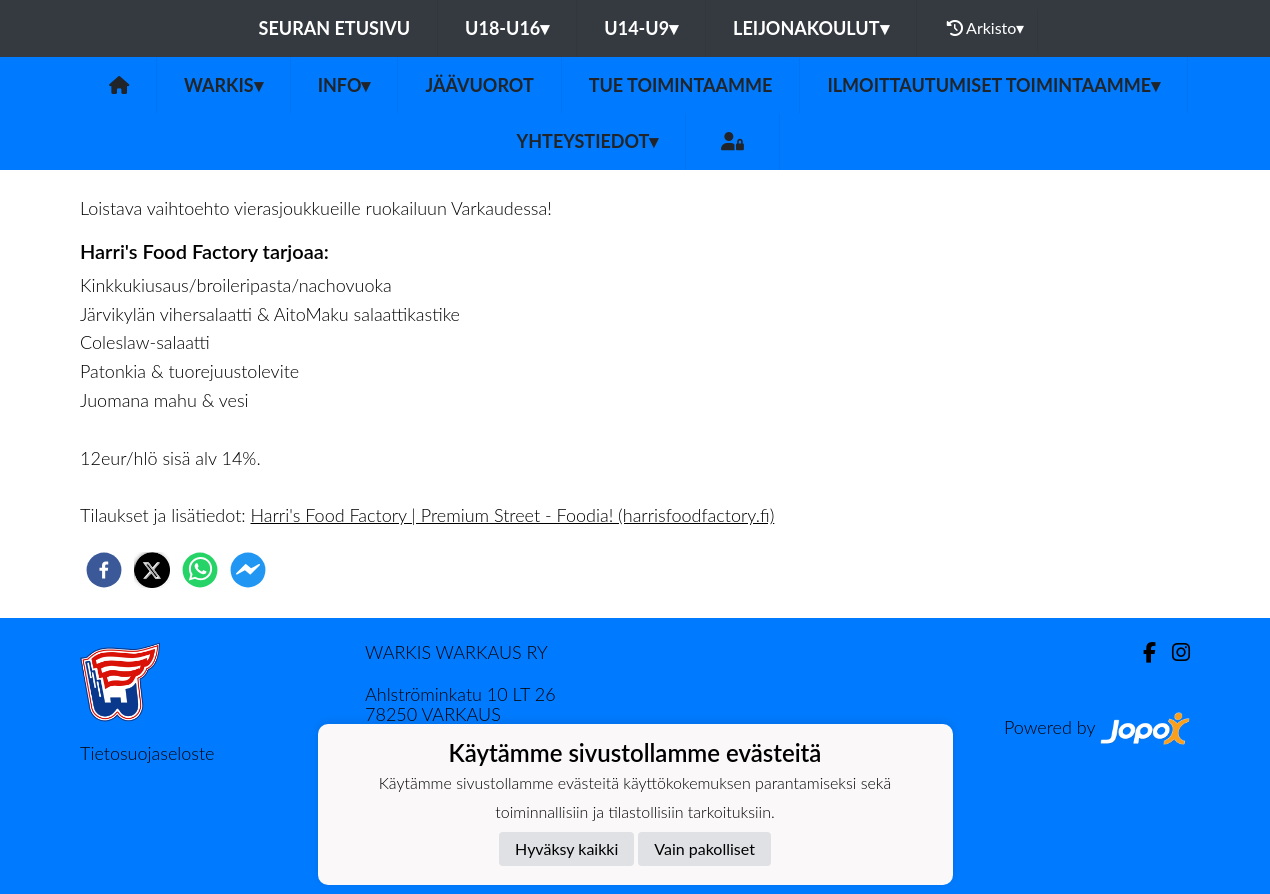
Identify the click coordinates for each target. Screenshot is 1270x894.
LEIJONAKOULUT (810, 28)
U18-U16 (507, 28)
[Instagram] (1173, 652)
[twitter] (152, 570)
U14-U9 (641, 28)
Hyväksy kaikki (566, 848)
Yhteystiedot (588, 141)
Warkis (223, 85)
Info (344, 85)
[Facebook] (1141, 652)
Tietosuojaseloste (147, 753)
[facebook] (104, 570)
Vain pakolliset (704, 848)
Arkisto (986, 28)
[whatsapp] (200, 570)
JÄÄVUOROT (479, 85)
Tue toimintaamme (681, 85)
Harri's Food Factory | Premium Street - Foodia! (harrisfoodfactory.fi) (513, 515)
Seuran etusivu (335, 28)
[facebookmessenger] (248, 570)
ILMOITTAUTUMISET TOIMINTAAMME (993, 85)
